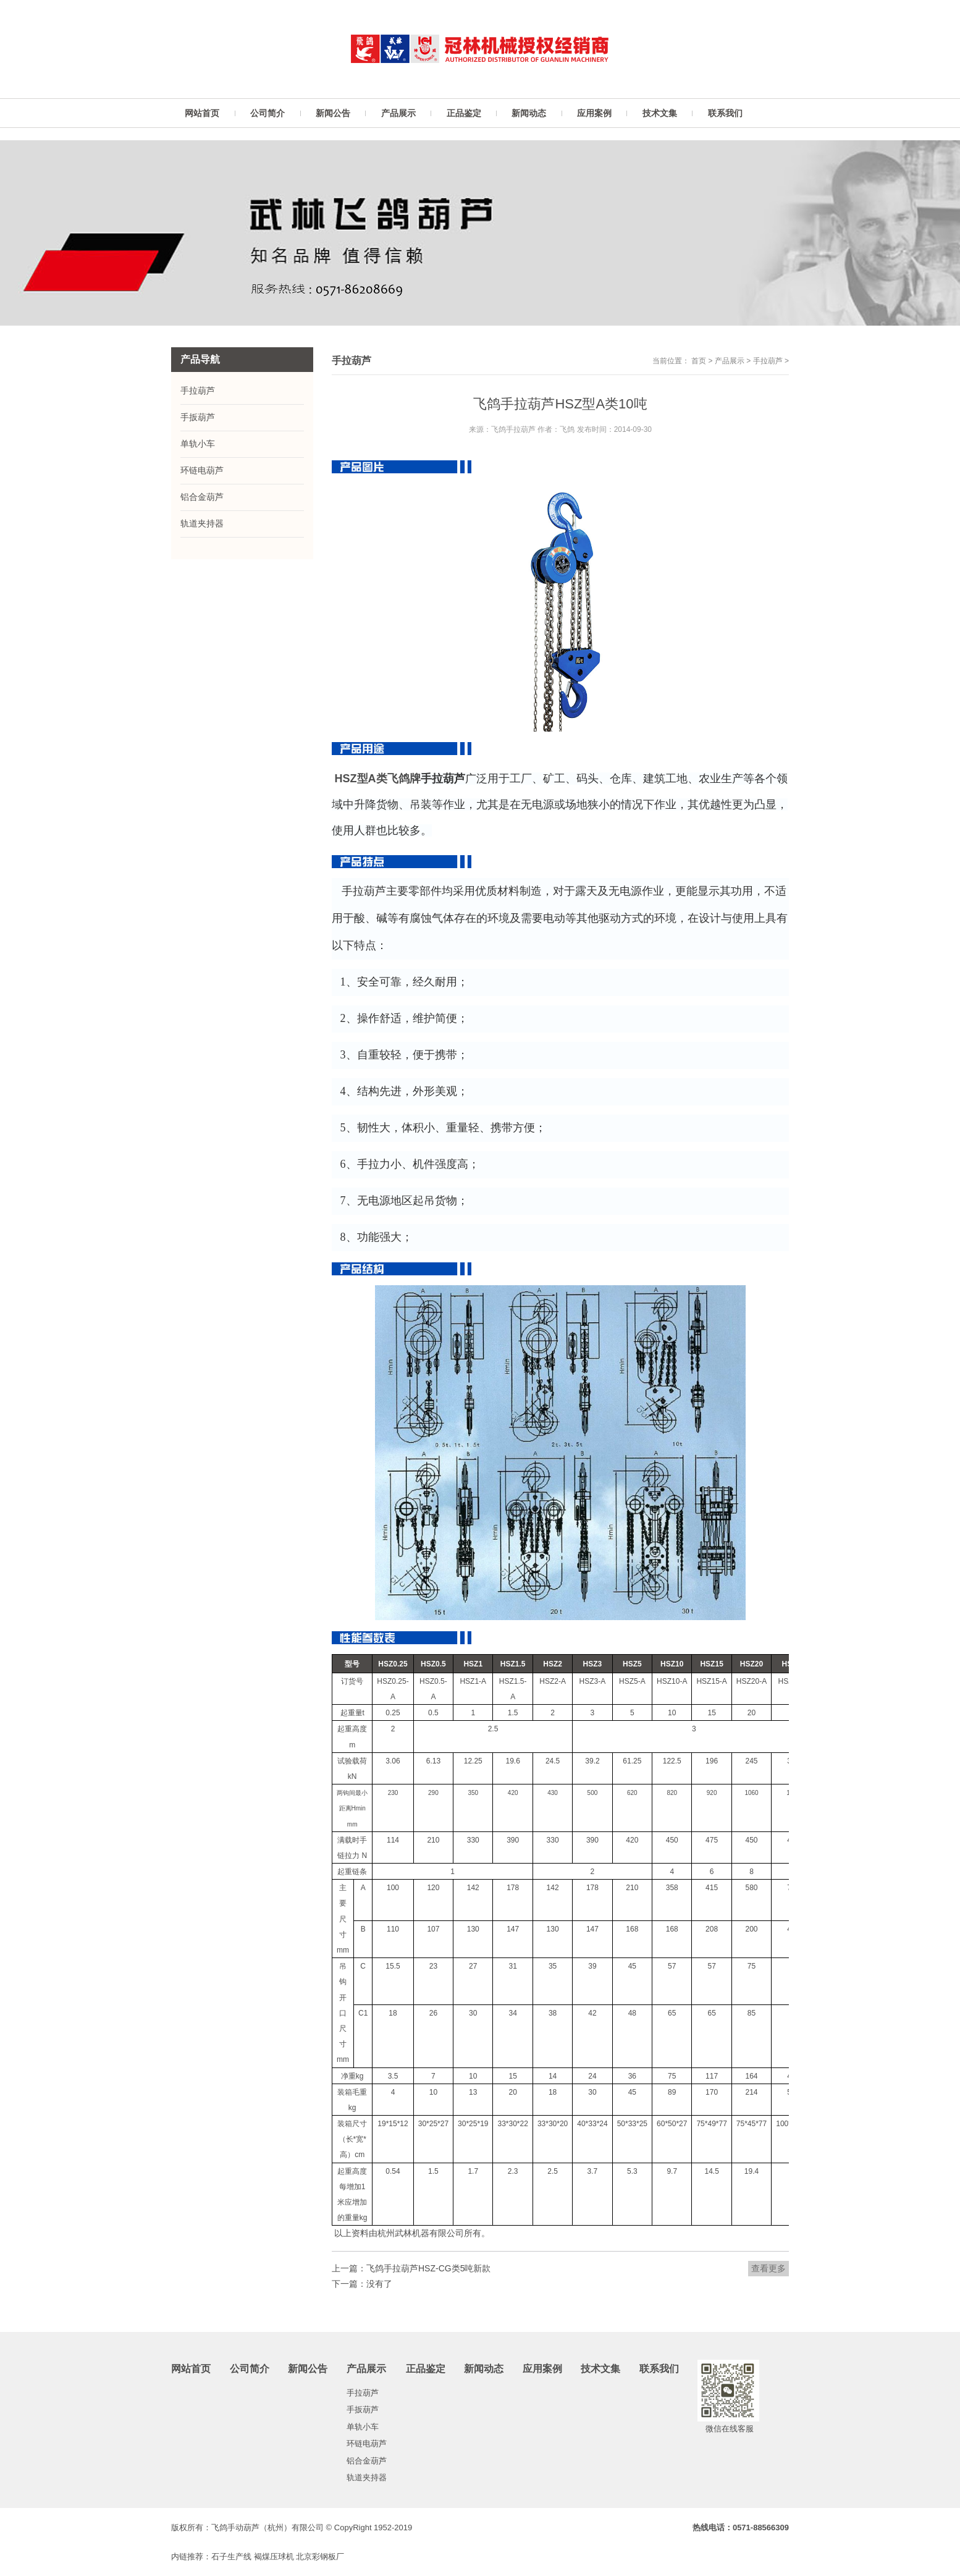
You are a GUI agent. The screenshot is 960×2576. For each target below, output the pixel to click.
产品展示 (729, 361)
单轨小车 (197, 444)
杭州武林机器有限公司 (420, 2233)
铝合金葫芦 (202, 497)
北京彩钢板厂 (320, 2556)
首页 (698, 361)
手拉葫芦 (768, 361)
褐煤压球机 (274, 2556)
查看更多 (768, 2268)
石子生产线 (231, 2556)
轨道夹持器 (202, 523)
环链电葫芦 (202, 470)
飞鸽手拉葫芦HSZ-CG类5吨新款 (428, 2268)
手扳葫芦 (197, 417)
